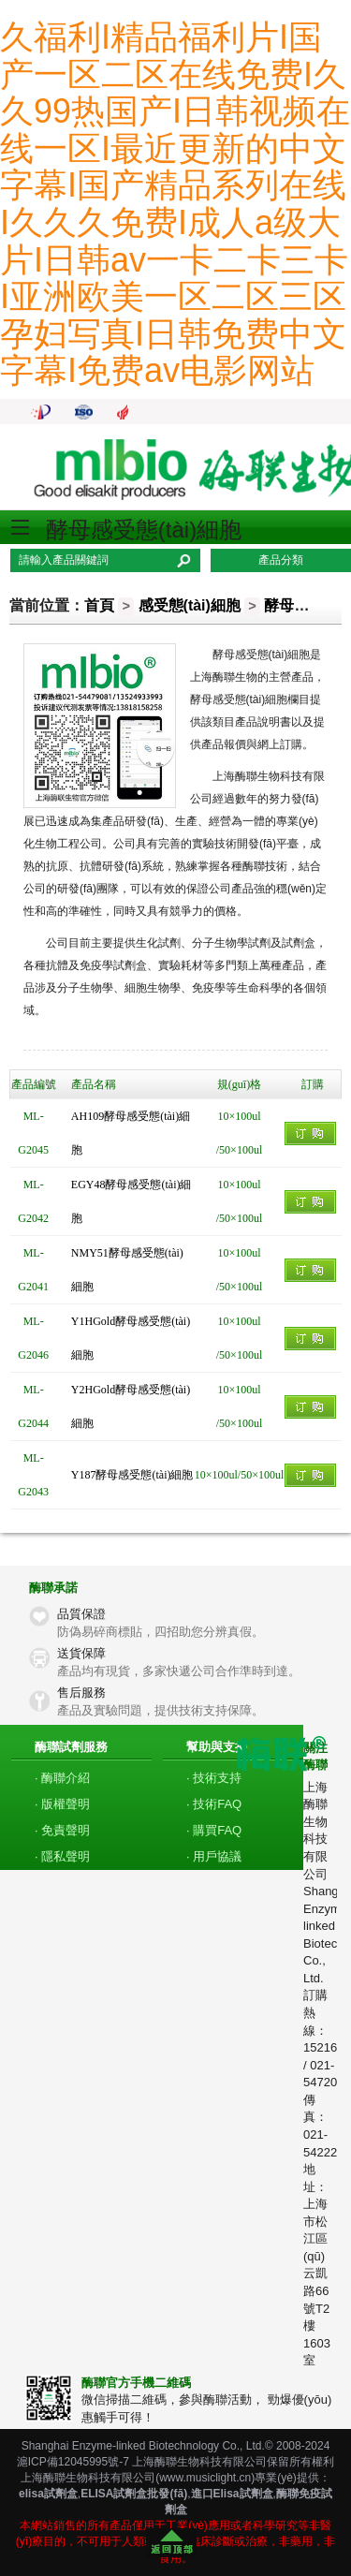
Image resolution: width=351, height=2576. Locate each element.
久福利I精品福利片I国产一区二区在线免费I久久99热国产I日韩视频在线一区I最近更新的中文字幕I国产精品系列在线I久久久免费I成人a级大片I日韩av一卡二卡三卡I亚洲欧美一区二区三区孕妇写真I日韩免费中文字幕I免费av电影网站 (175, 204)
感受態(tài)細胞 (190, 605)
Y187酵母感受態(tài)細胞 (132, 1474)
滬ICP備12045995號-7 (73, 2461)
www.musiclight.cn (205, 2477)
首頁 (99, 605)
